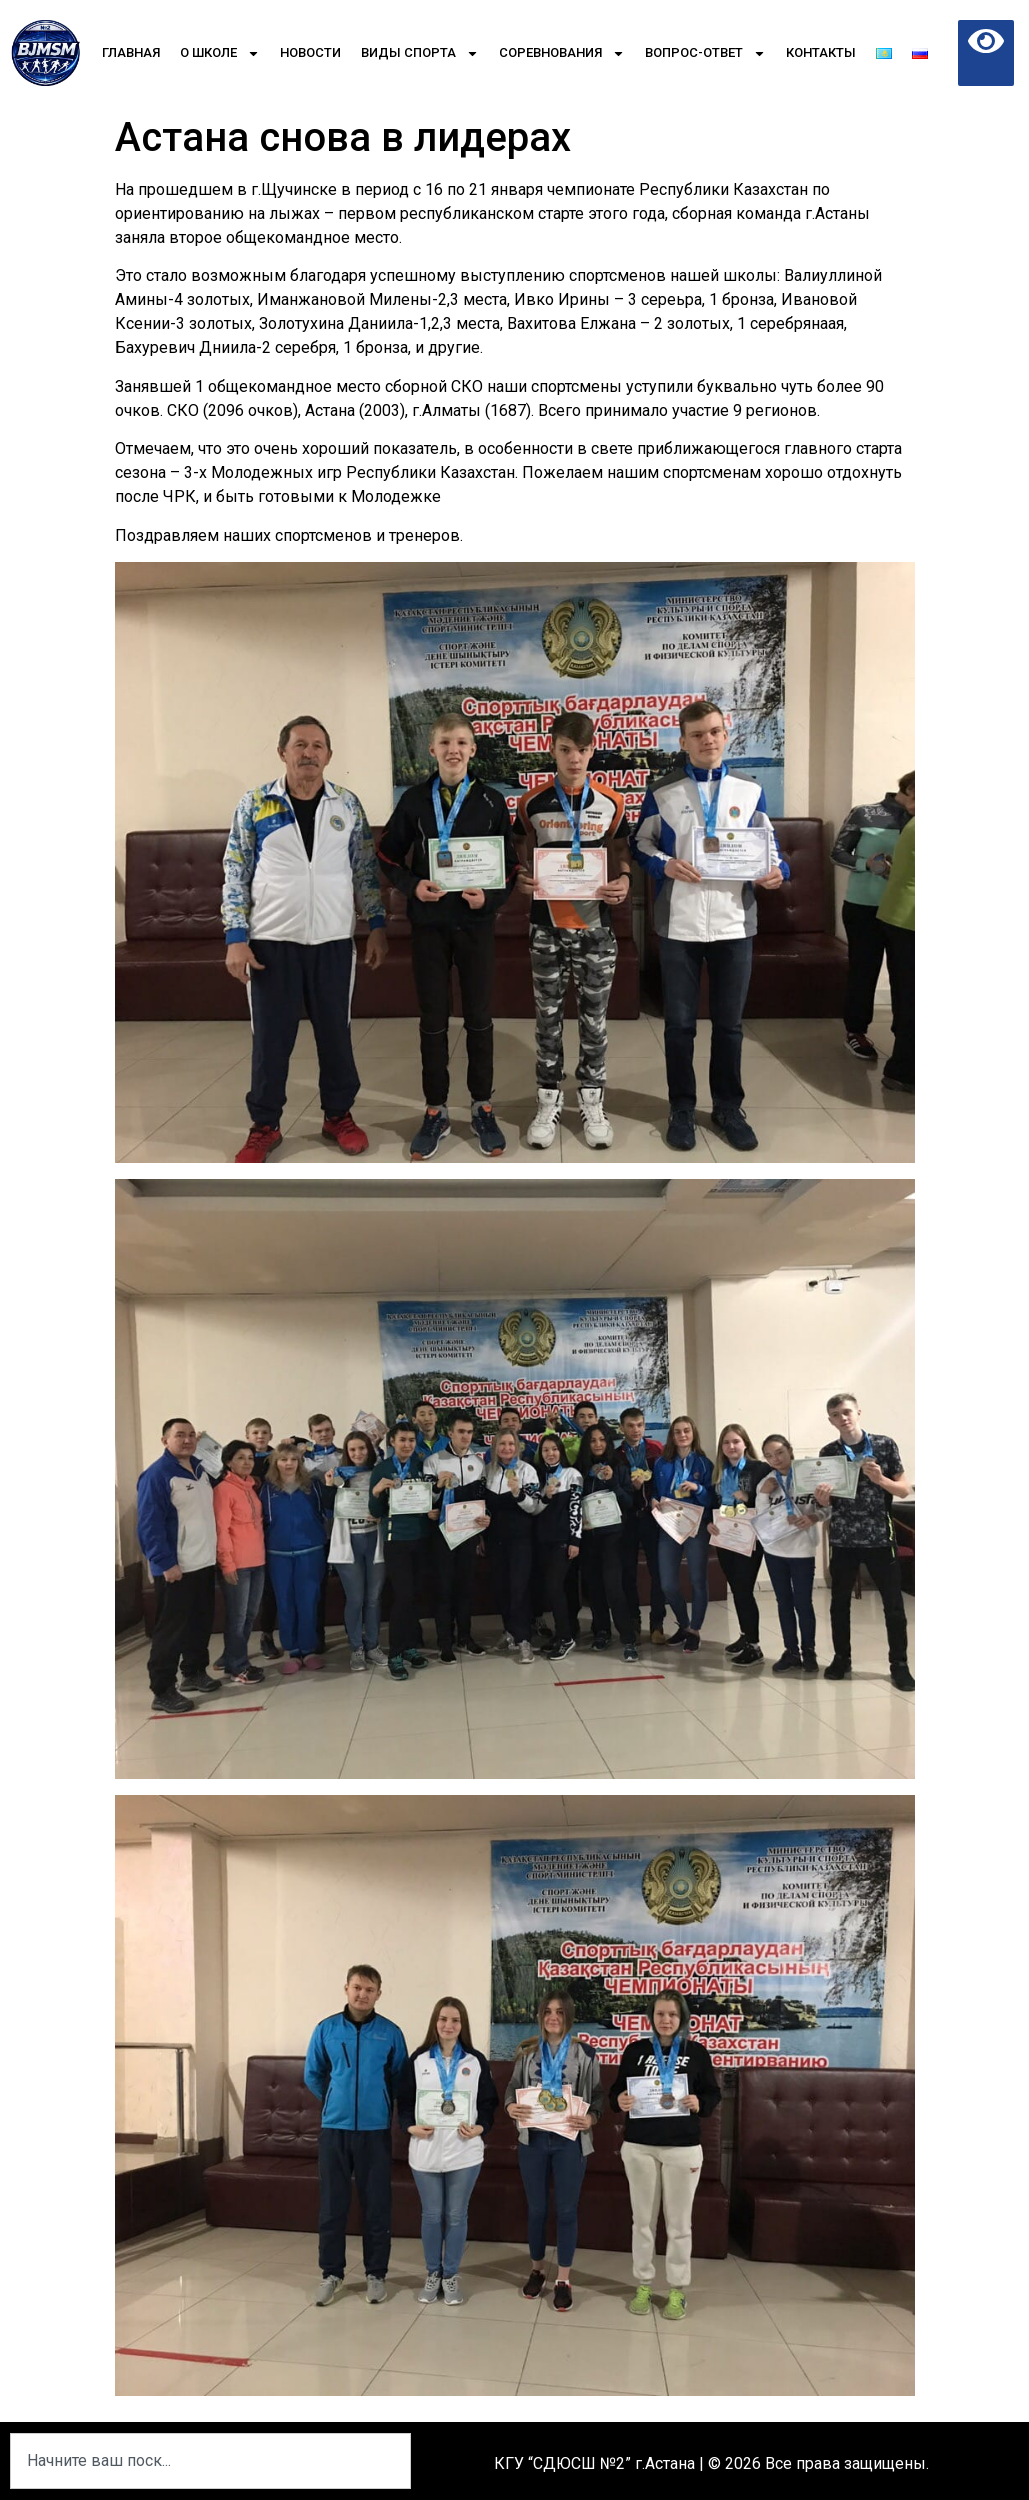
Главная (131, 52)
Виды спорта (420, 53)
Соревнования (562, 53)
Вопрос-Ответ (705, 53)
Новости (310, 52)
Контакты (821, 52)
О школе (220, 53)
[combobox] (210, 2461)
